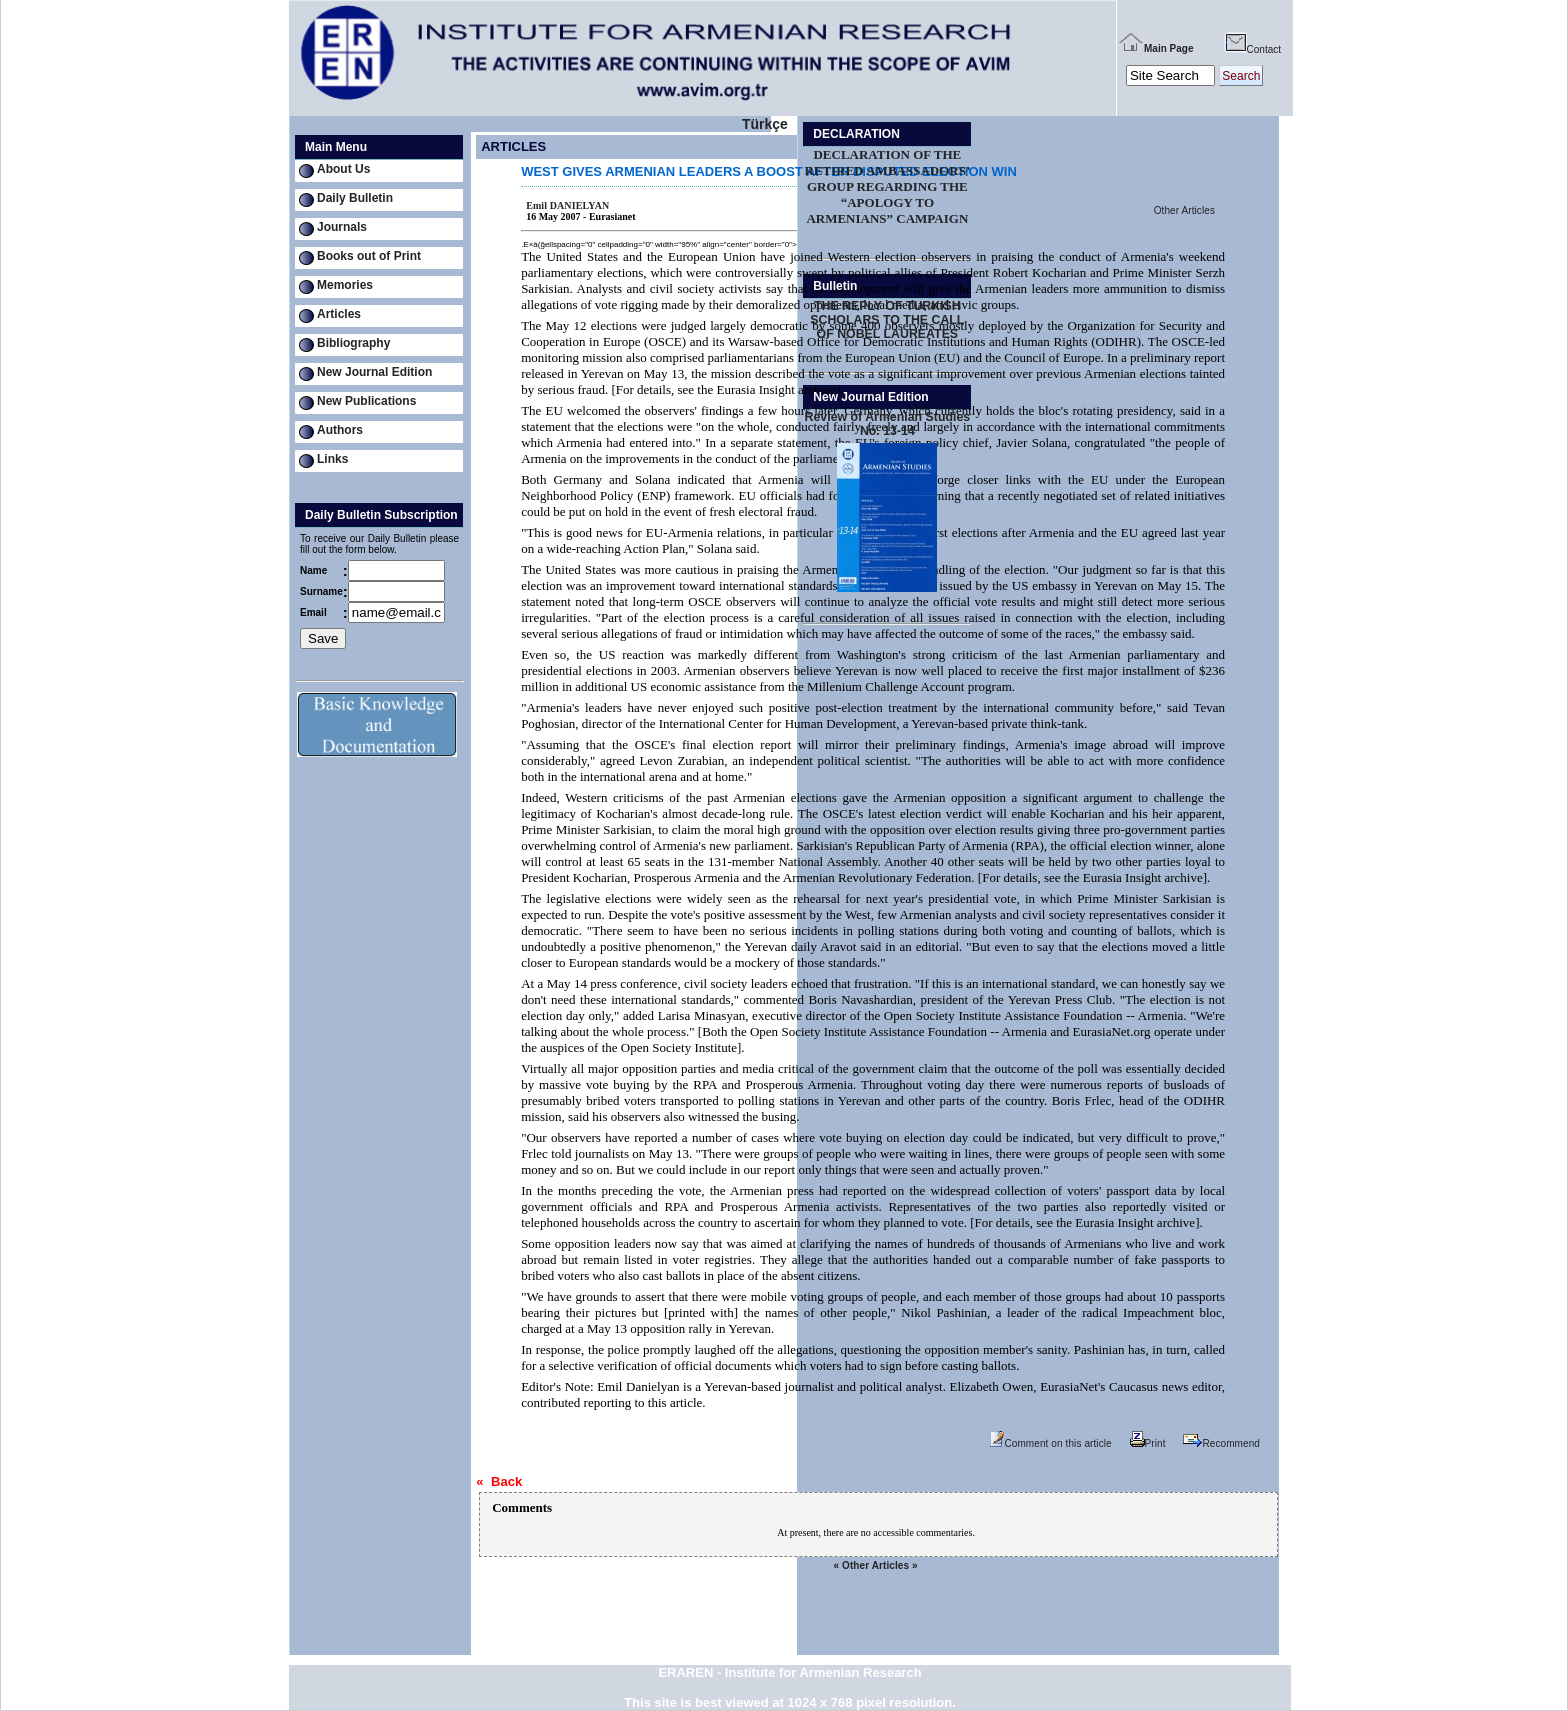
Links (332, 459)
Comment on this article (1050, 1443)
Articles (339, 314)
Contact (1252, 49)
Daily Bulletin (355, 198)
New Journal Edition (374, 372)
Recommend (1221, 1443)
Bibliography (353, 343)
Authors (340, 430)
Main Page (1155, 48)
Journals (342, 227)
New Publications (366, 401)
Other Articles (1184, 210)
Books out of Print (369, 256)
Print (1148, 1443)
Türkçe (765, 124)
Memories (345, 285)
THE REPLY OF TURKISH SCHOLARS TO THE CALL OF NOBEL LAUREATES (887, 320)
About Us (343, 169)
